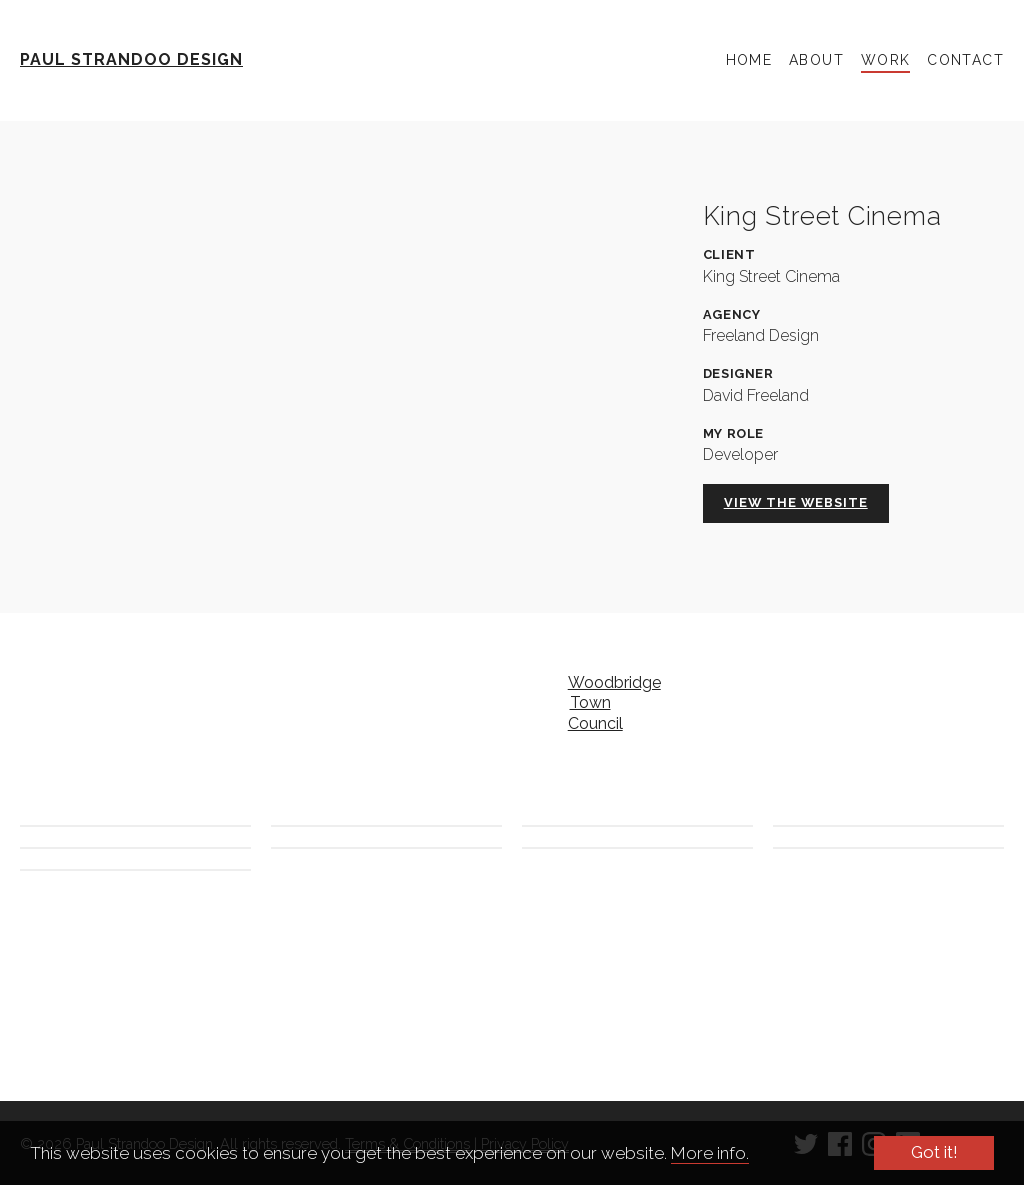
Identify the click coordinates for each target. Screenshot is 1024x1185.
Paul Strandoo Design (131, 59)
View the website (796, 502)
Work (886, 60)
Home (749, 60)
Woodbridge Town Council (604, 703)
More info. (710, 1153)
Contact (965, 60)
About (816, 60)
